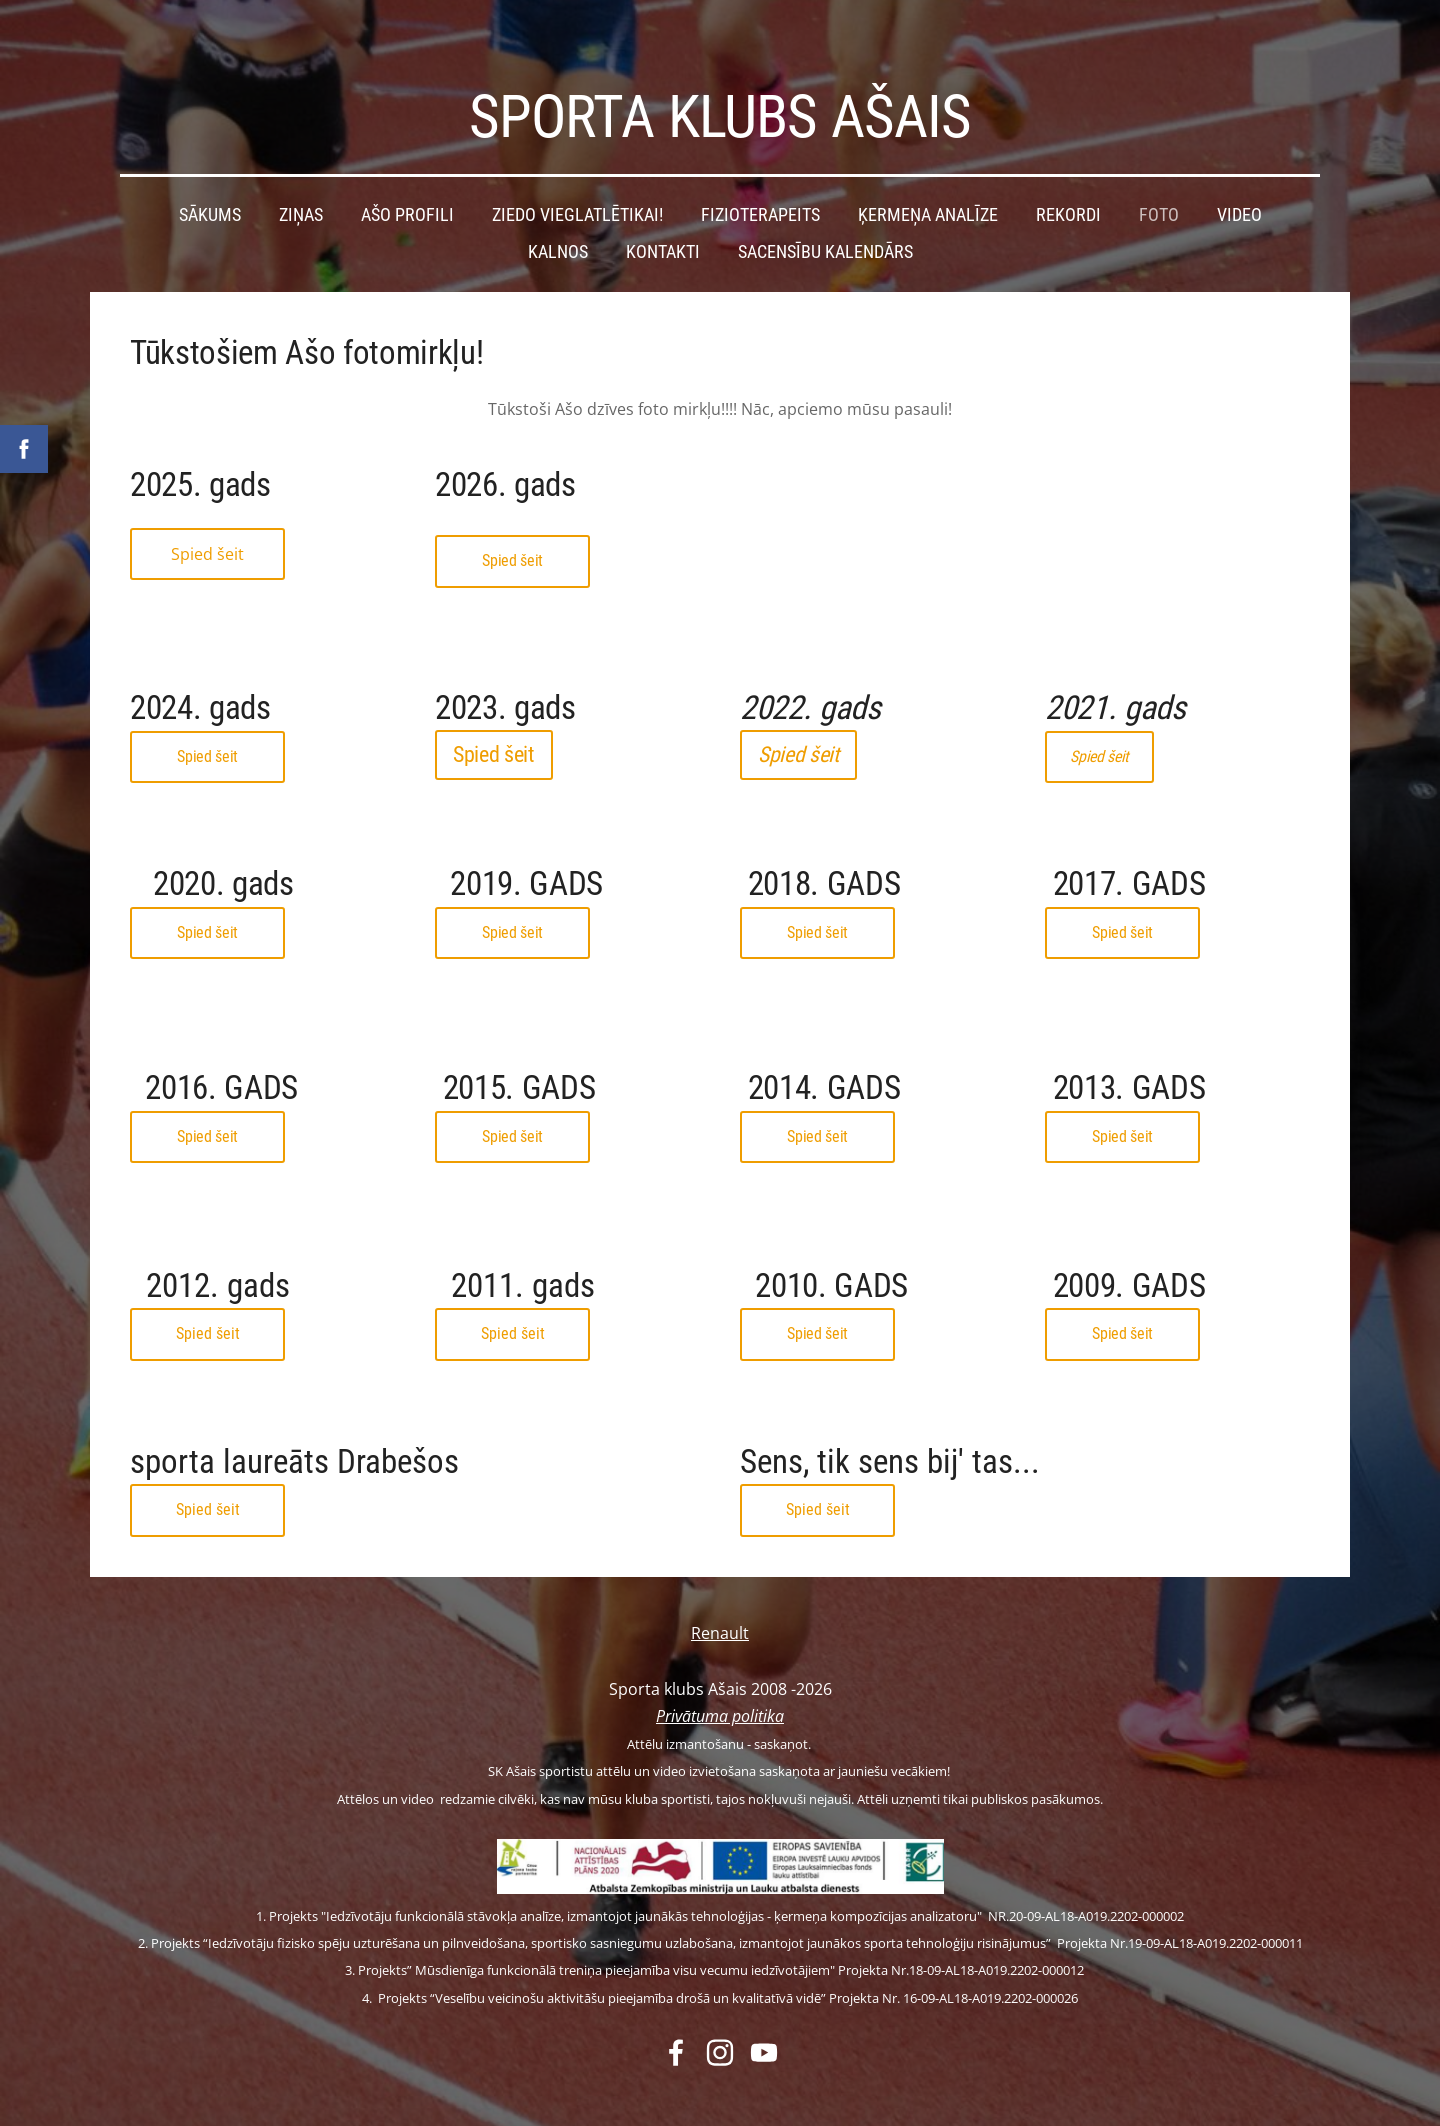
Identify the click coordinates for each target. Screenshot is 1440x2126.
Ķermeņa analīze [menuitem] (928, 183)
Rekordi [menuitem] (1068, 183)
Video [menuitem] (1239, 183)
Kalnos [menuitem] (558, 220)
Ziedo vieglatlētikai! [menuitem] (577, 183)
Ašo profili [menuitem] (407, 183)
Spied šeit (207, 522)
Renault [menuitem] (720, 1601)
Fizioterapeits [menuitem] (760, 183)
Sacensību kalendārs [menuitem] (825, 220)
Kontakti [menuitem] (663, 220)
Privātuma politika (720, 1684)
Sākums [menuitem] (210, 183)
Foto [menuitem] (1159, 183)
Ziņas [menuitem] (301, 183)
